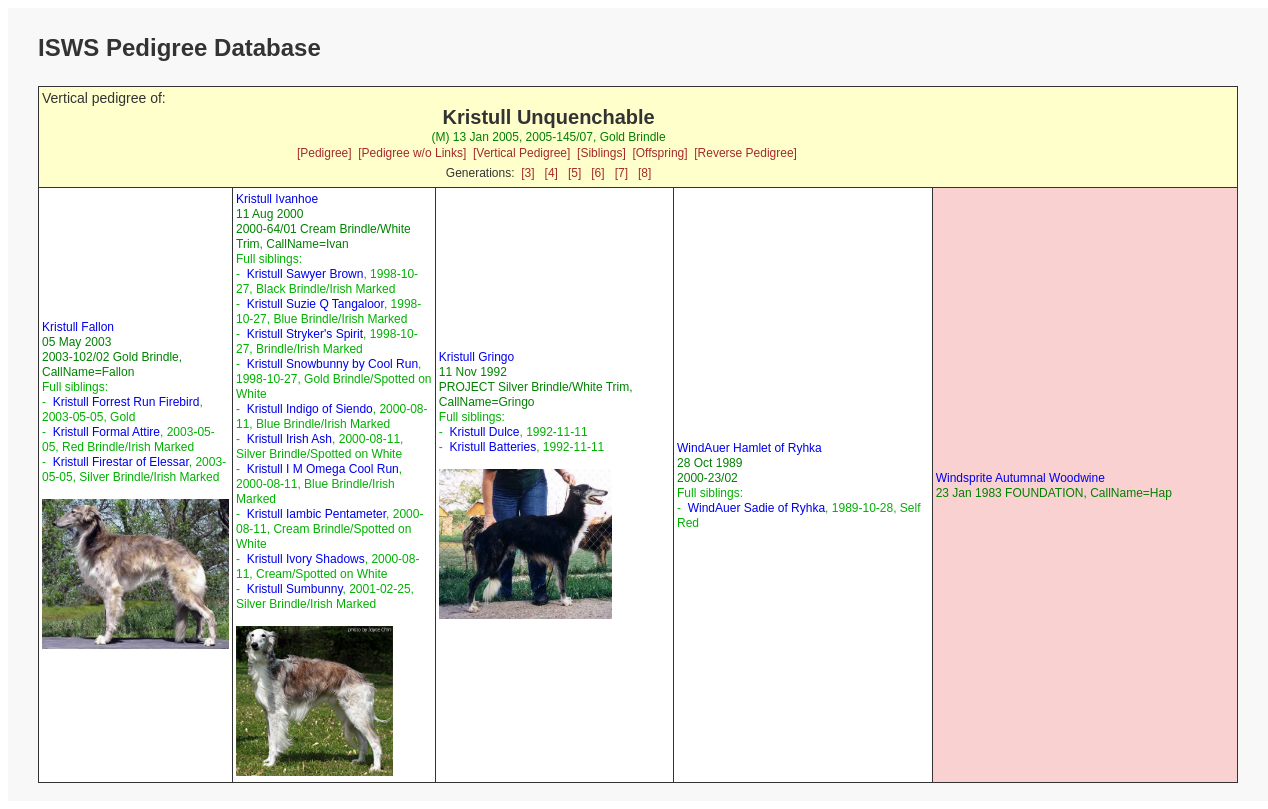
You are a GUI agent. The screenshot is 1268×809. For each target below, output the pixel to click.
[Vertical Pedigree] (521, 153)
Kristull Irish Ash (289, 439)
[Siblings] (601, 153)
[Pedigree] (324, 153)
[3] (527, 173)
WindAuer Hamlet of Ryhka (749, 448)
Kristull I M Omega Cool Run (323, 469)
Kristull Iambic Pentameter (316, 514)
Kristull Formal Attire (106, 432)
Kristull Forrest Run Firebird (126, 402)
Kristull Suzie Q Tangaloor (315, 304)
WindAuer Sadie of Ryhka (756, 508)
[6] (597, 173)
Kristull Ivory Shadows (306, 559)
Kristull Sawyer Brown (305, 274)
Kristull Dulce (484, 432)
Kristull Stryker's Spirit (305, 334)
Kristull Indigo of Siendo (310, 409)
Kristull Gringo (476, 357)
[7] (621, 173)
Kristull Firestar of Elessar (121, 462)
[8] (644, 173)
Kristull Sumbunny (295, 589)
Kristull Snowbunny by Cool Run (332, 364)
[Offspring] (659, 153)
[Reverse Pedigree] (745, 153)
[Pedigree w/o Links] (412, 153)
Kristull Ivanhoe (277, 199)
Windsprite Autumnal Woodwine (1020, 478)
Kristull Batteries (492, 447)
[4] (551, 173)
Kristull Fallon (78, 327)
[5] (574, 173)
